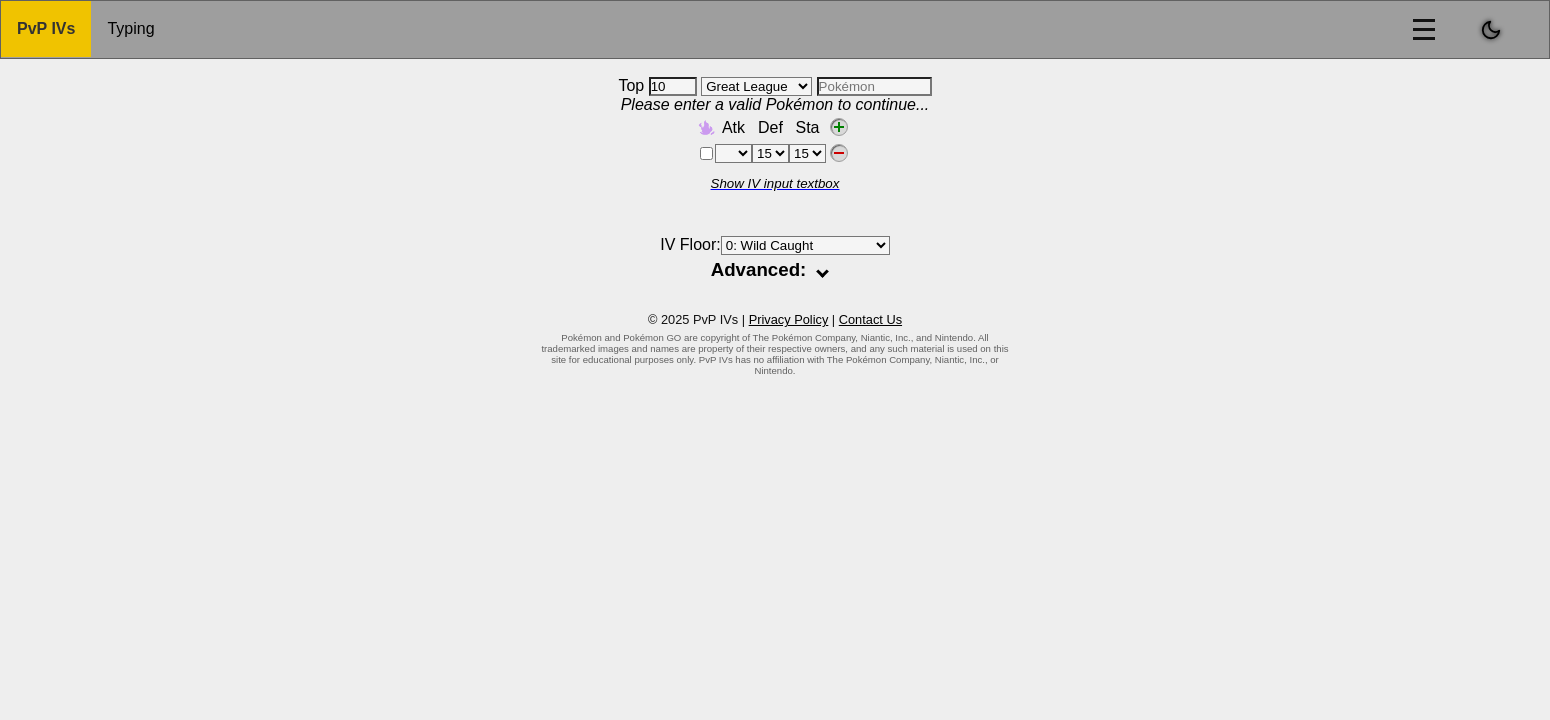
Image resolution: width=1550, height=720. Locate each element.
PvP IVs (46, 28)
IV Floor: (774, 244)
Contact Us (870, 319)
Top (657, 85)
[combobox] (874, 86)
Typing (130, 28)
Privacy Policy (789, 319)
